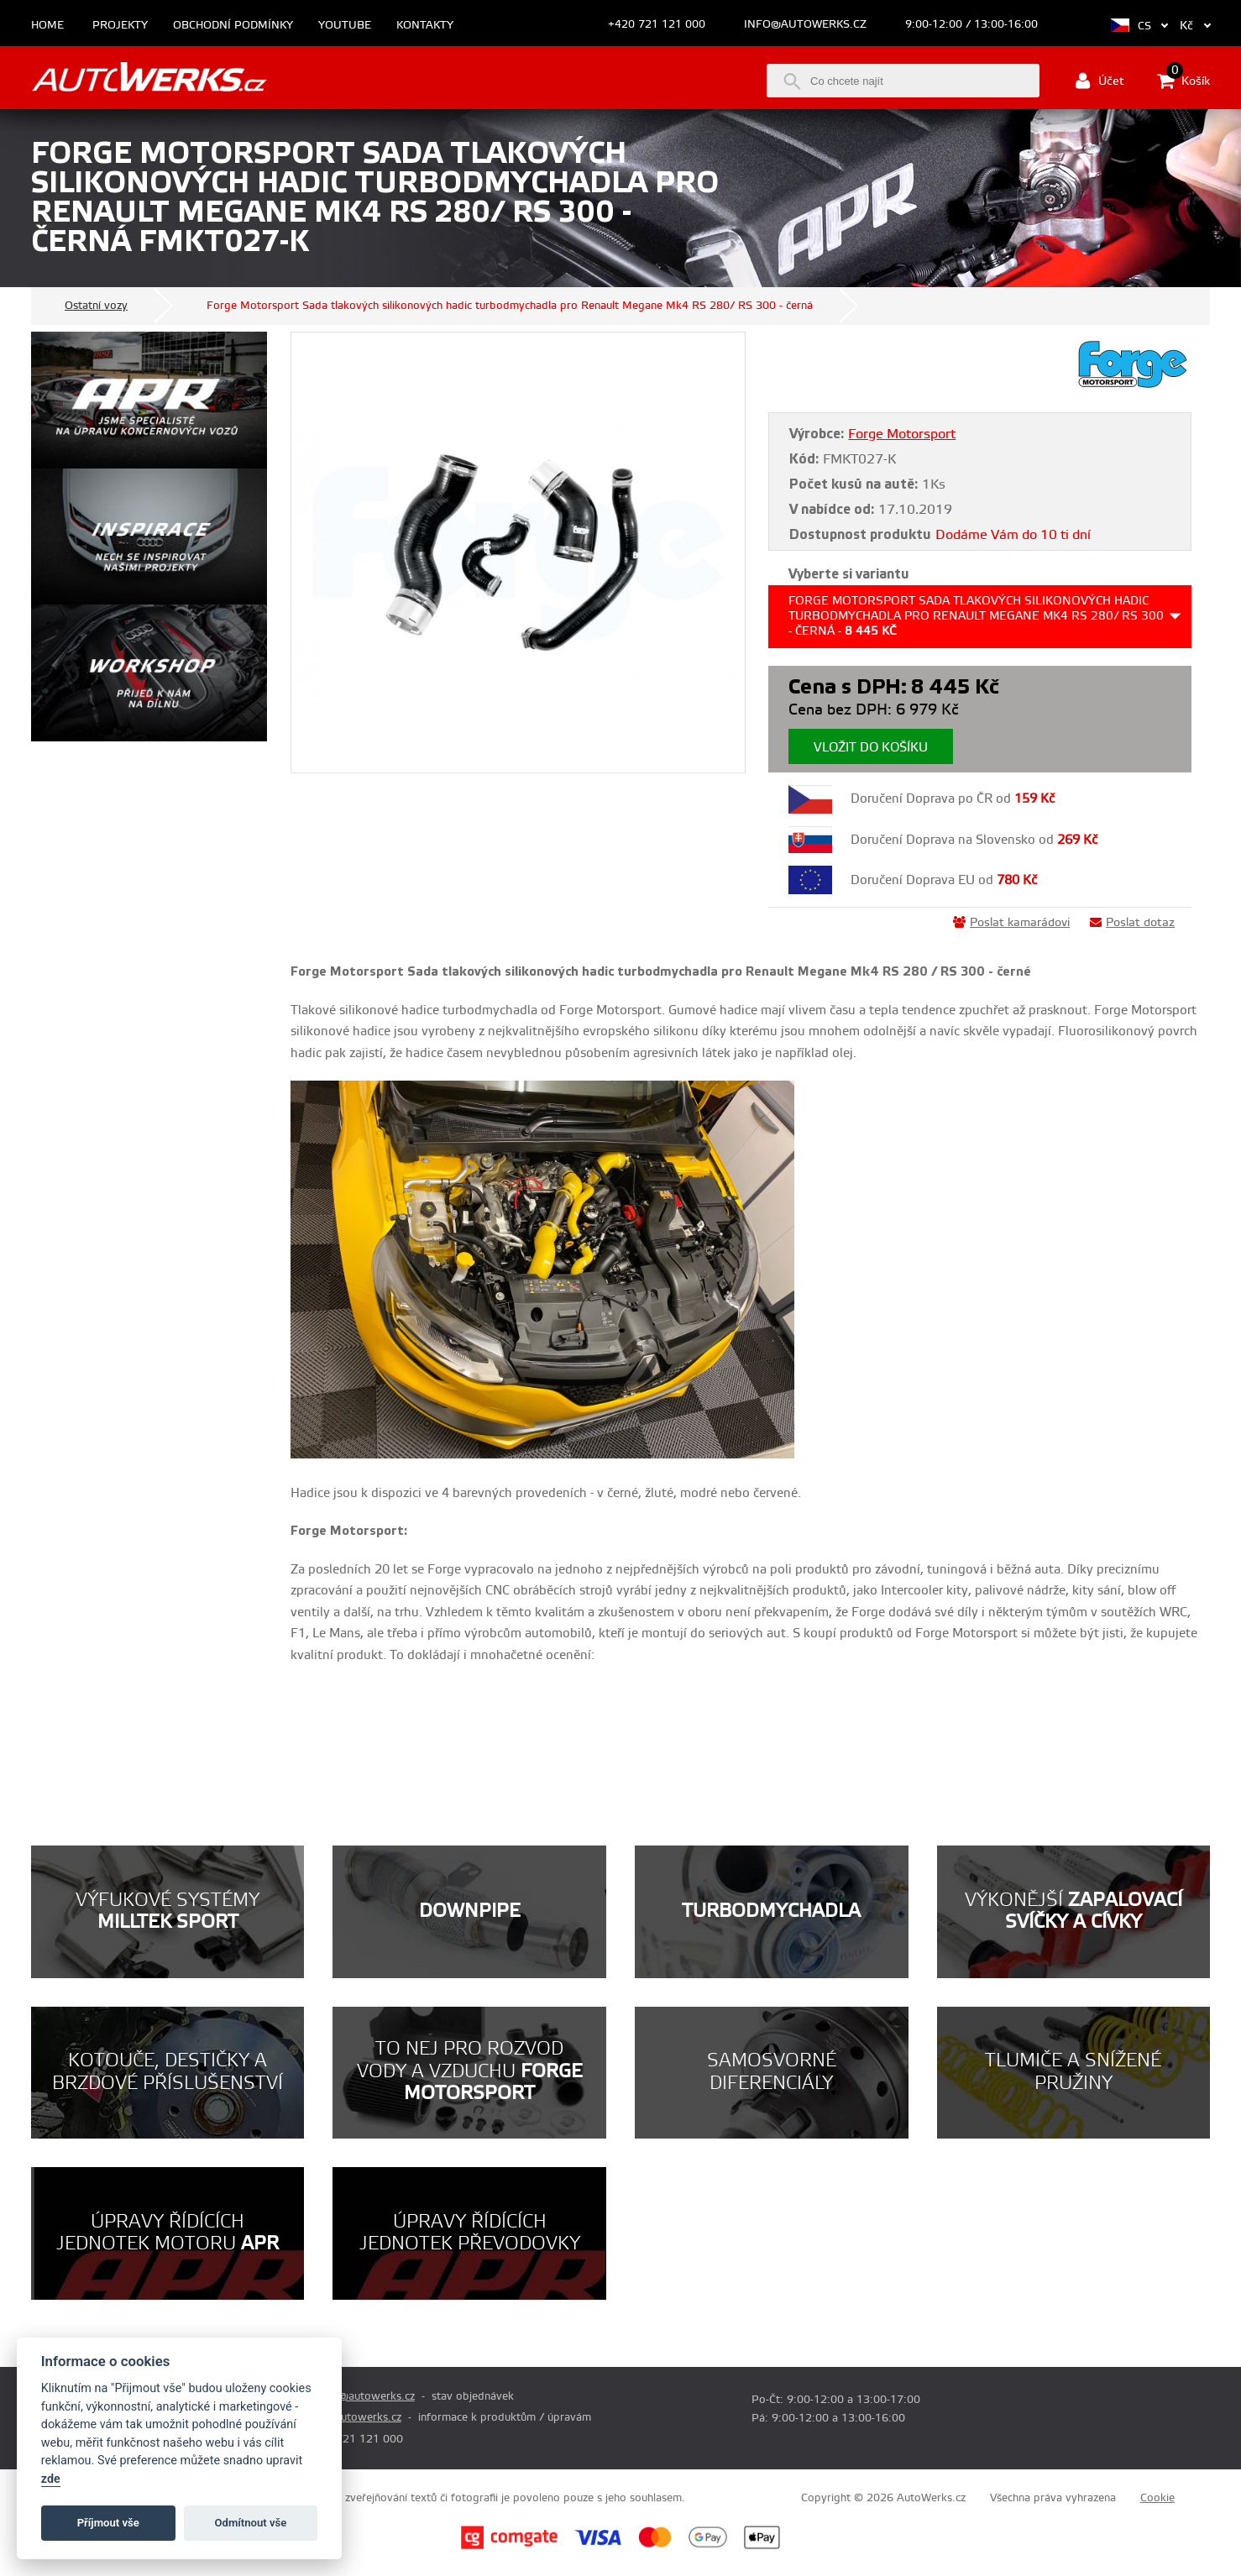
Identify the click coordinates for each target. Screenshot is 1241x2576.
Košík (1183, 81)
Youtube (344, 25)
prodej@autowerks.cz (360, 2396)
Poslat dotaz (1132, 922)
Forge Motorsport (902, 434)
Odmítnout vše (251, 2522)
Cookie (1157, 2498)
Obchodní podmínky (233, 25)
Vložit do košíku (871, 748)
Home (47, 25)
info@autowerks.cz (805, 24)
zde (50, 2479)
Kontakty (424, 25)
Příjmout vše (108, 2522)
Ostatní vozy (96, 305)
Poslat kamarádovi (1011, 922)
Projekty (120, 25)
